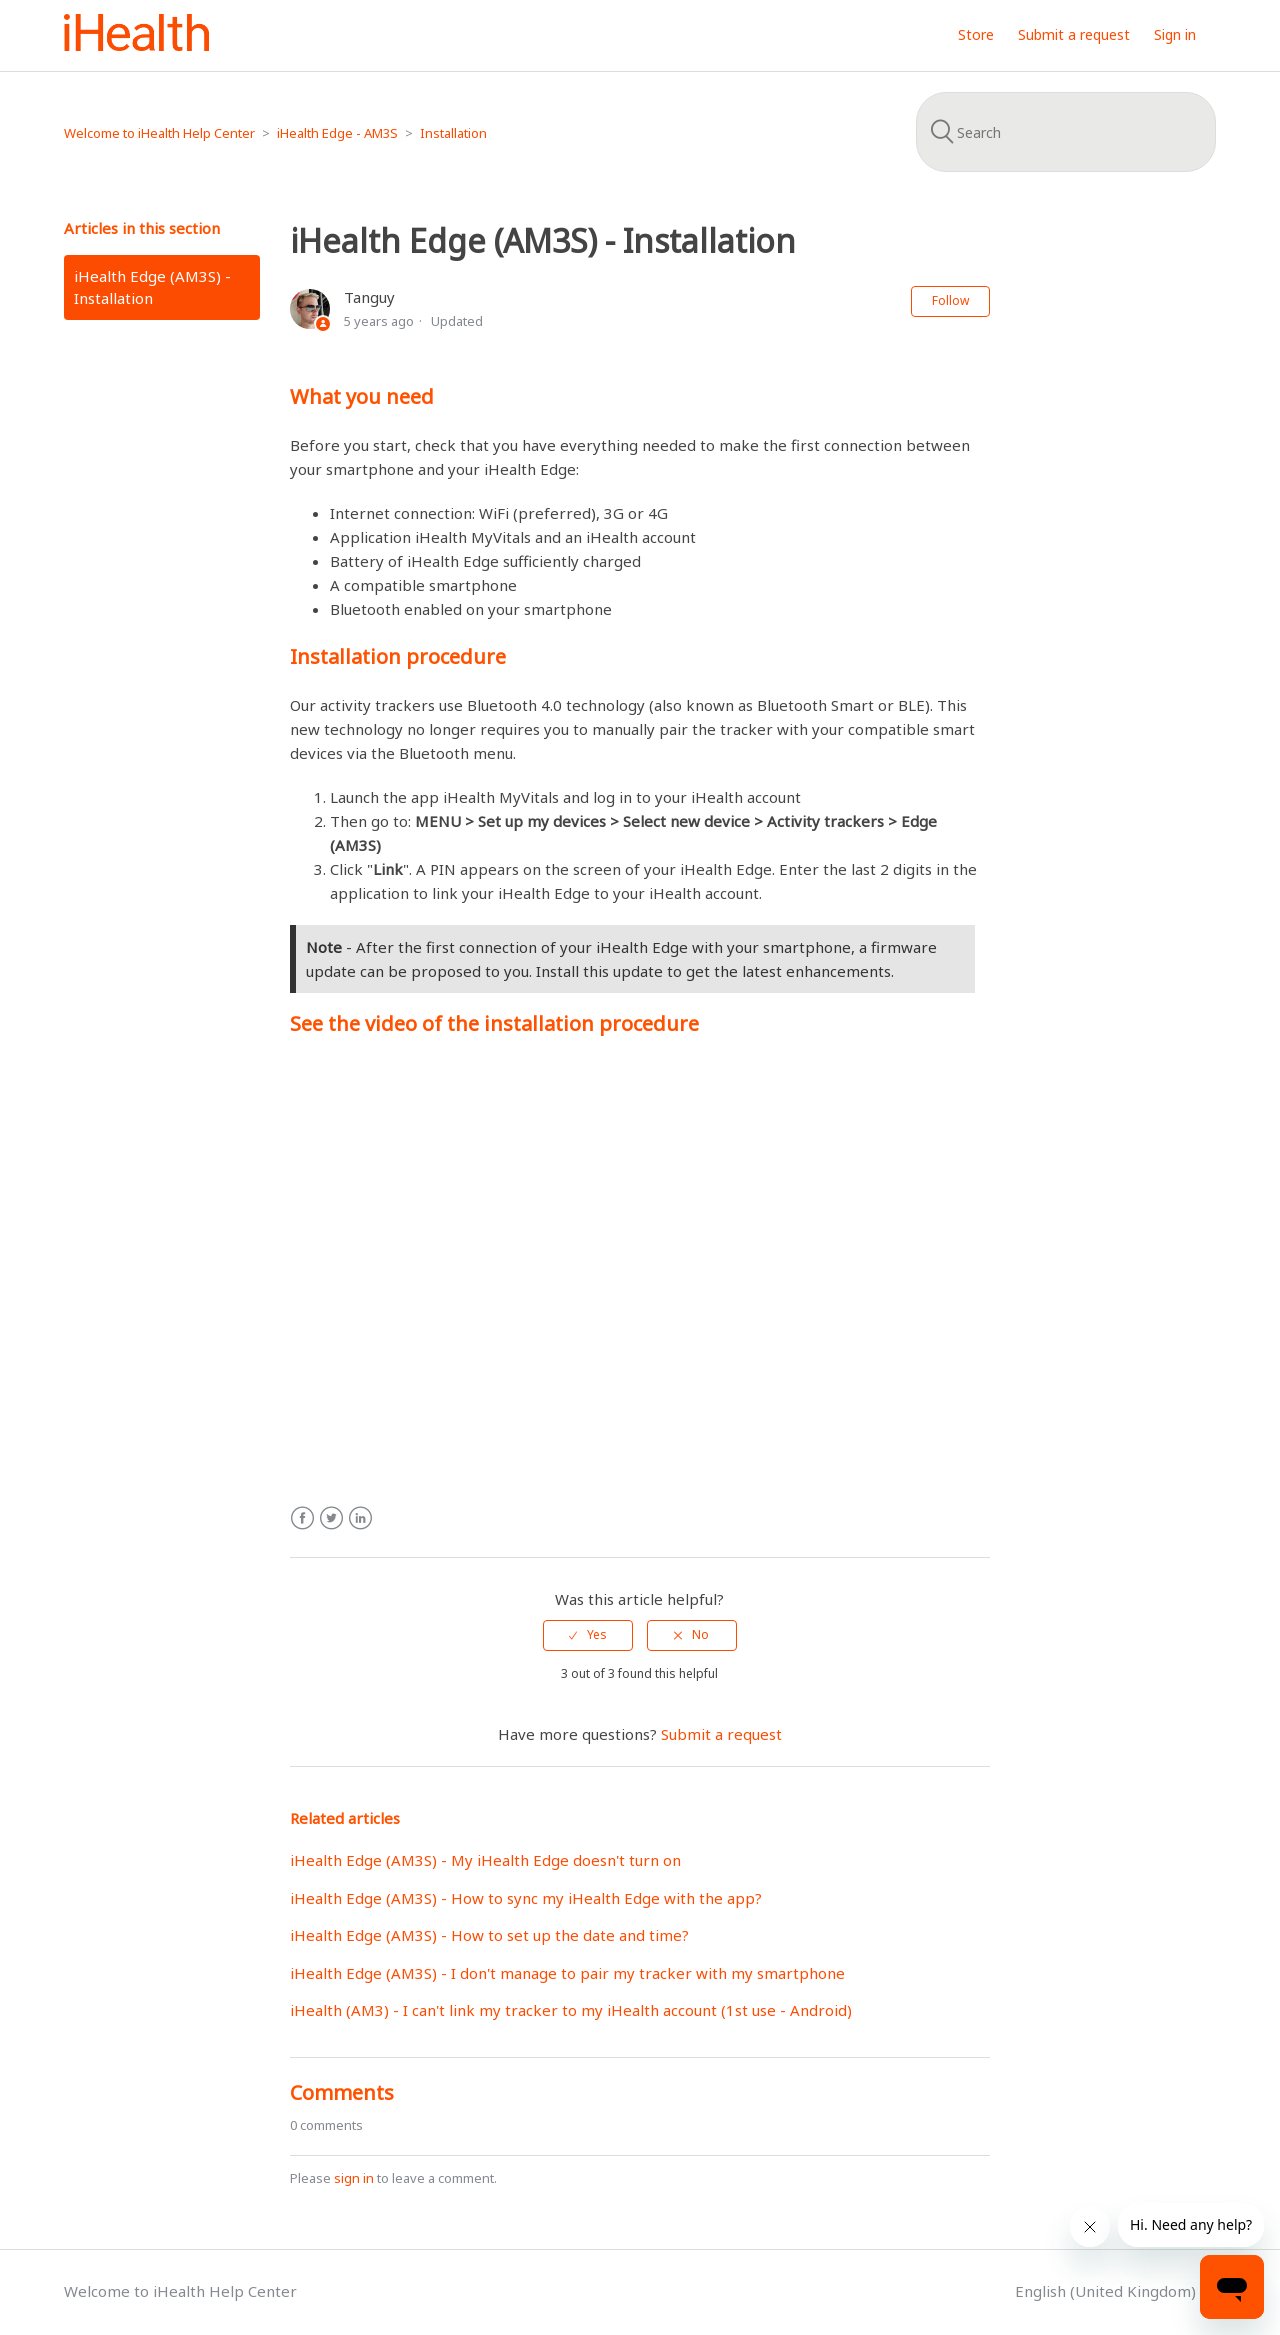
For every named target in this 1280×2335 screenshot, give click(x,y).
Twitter (331, 1518)
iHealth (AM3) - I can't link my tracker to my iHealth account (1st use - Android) (571, 2010)
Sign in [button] (1175, 34)
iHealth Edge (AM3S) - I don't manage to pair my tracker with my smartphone (567, 1973)
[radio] (588, 1635)
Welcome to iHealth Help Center (159, 133)
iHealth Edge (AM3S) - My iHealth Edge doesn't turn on (485, 1860)
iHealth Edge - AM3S (337, 133)
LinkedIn (360, 1518)
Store (976, 34)
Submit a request (1074, 34)
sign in (354, 2178)
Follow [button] (950, 300)
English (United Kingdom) (1107, 2291)
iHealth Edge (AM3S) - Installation (152, 287)
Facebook (302, 1518)
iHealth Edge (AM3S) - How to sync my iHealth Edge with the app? (526, 1898)
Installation (453, 133)
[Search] (1066, 132)
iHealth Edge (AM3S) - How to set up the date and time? (489, 1935)
